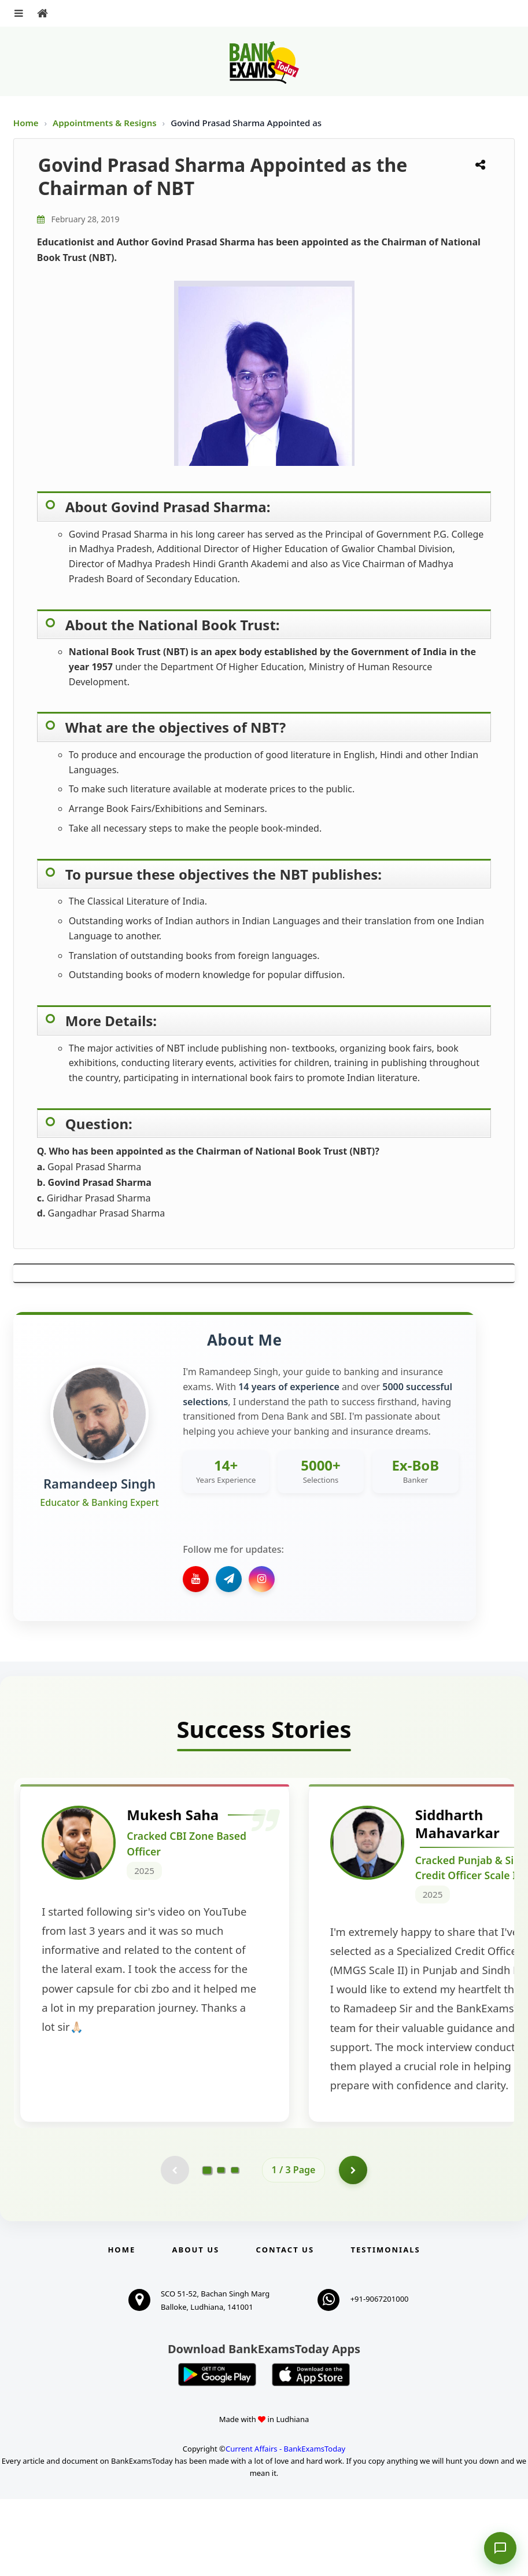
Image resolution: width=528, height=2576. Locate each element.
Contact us (285, 2326)
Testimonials (385, 2326)
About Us (196, 2326)
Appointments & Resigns (106, 122)
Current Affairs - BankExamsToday (285, 2525)
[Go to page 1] (207, 2246)
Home (26, 122)
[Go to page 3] (235, 2246)
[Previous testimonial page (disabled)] (174, 2246)
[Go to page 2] (221, 2246)
